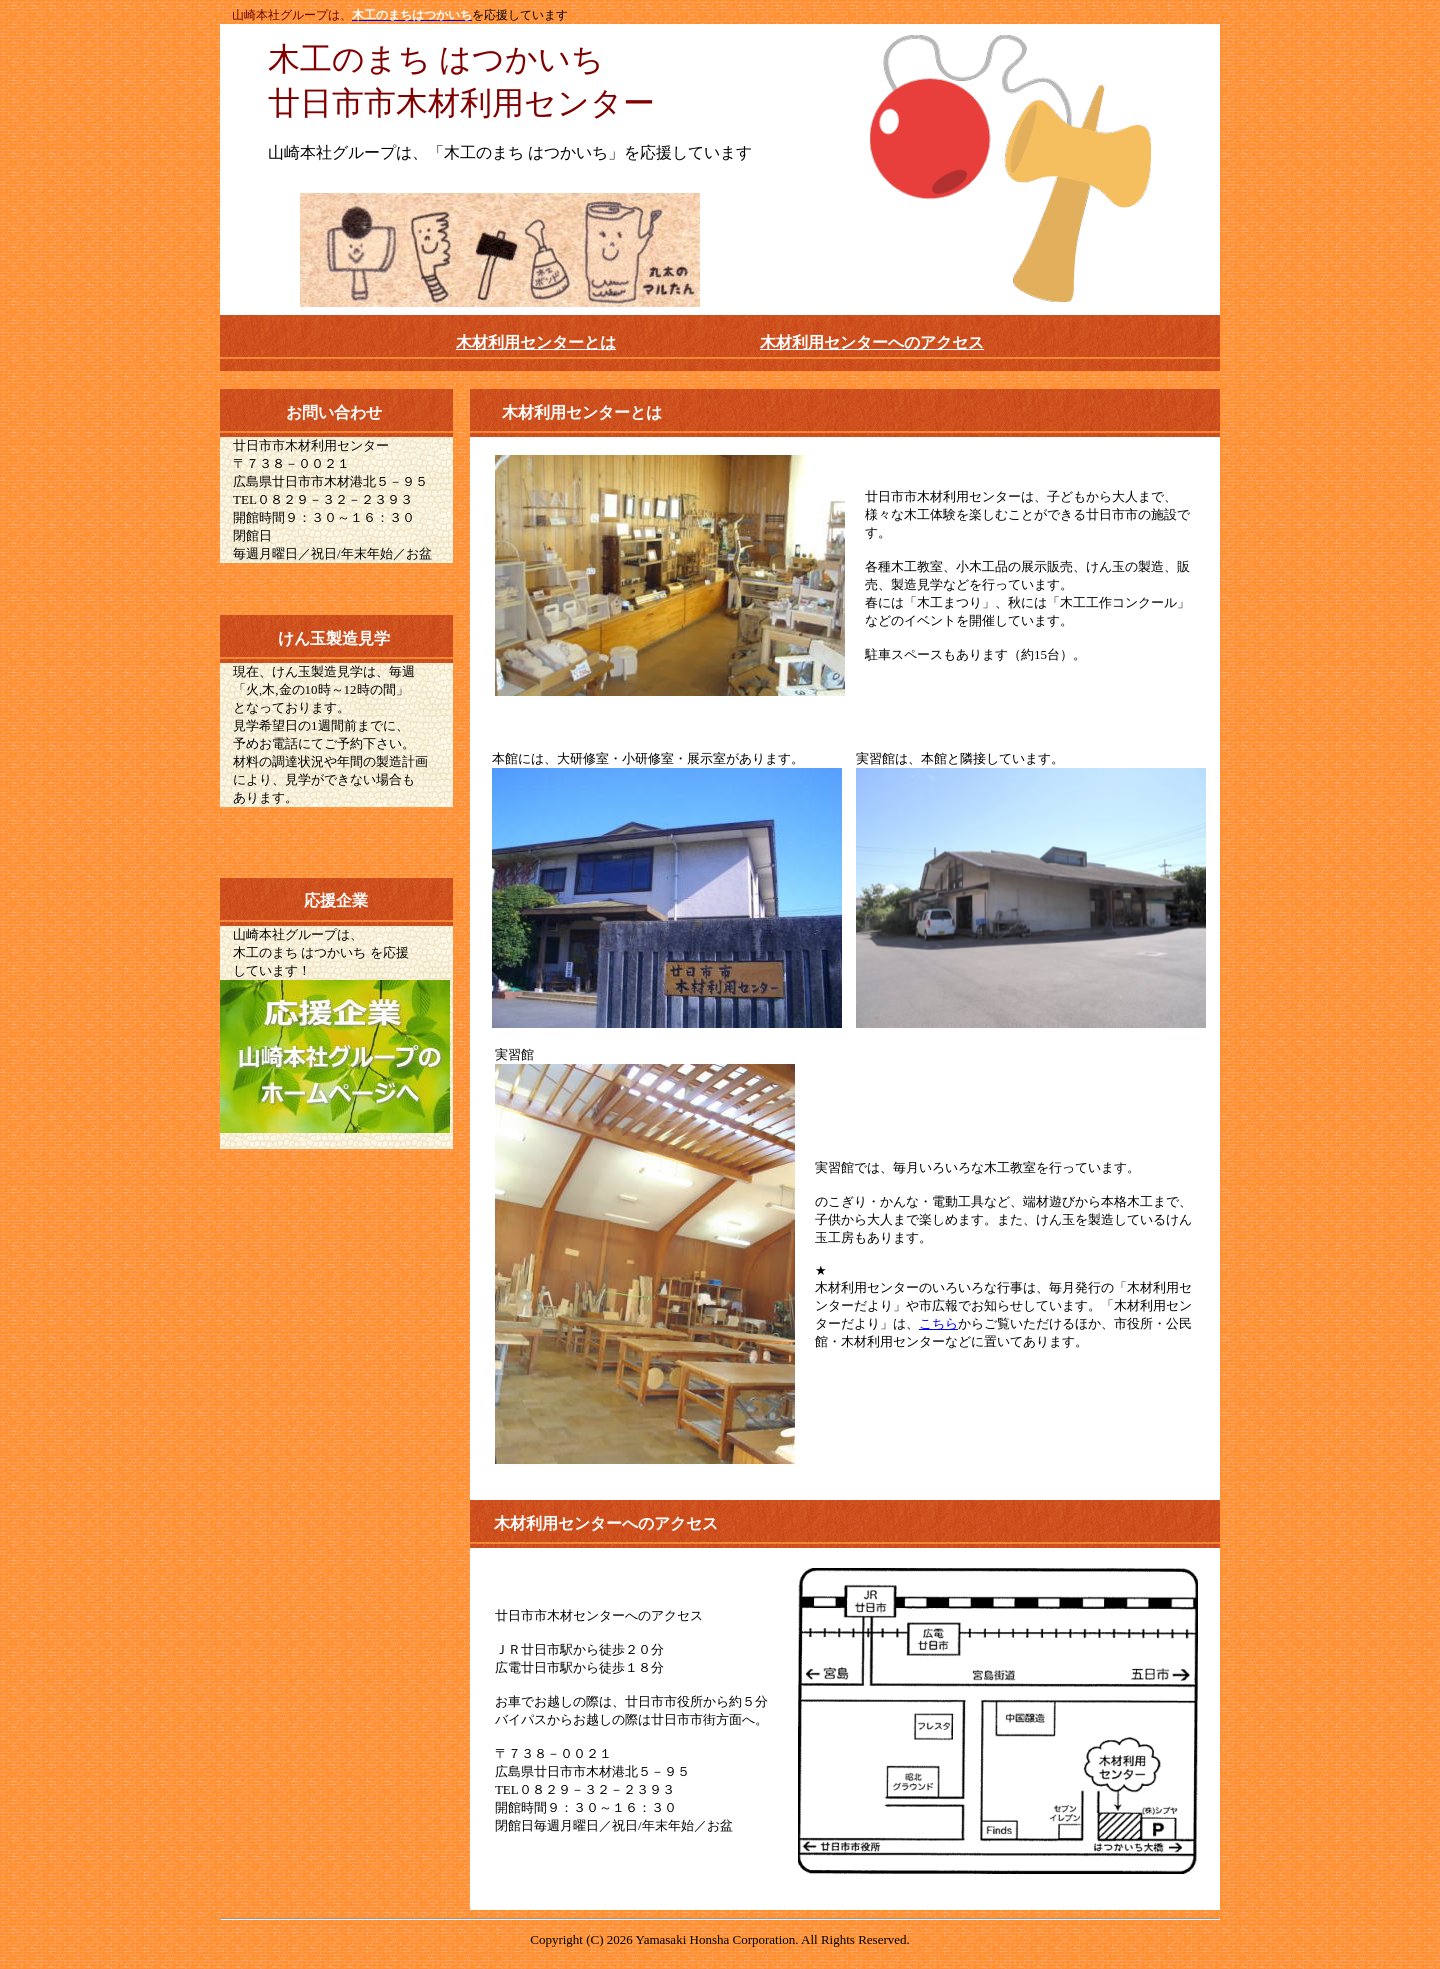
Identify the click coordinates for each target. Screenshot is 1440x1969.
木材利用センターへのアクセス (872, 342)
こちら (938, 1323)
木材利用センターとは (536, 342)
